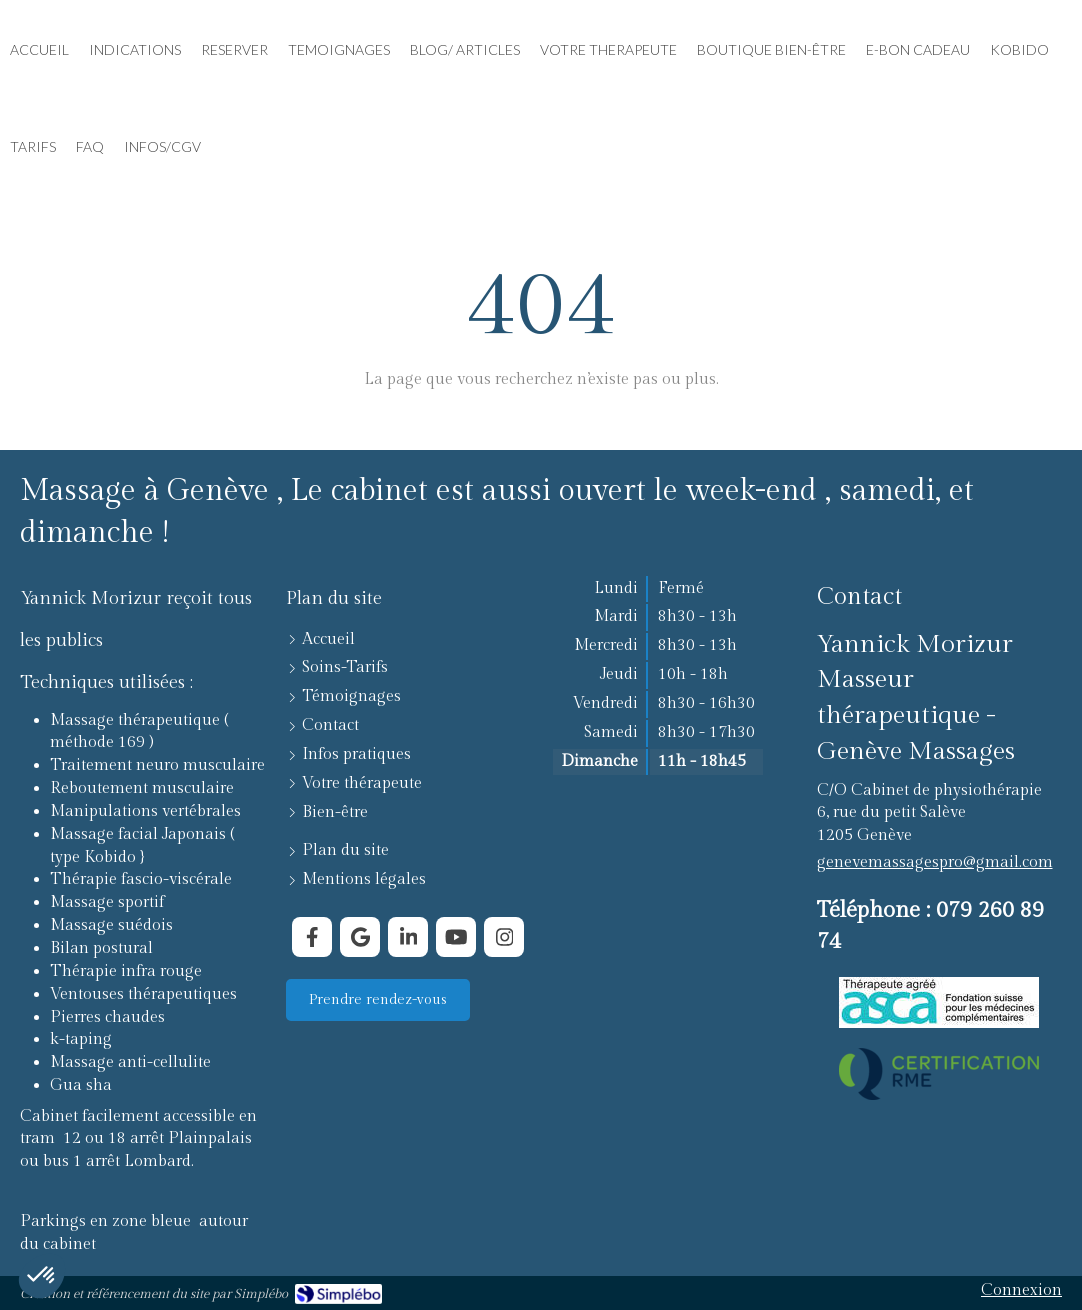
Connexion (1021, 1290)
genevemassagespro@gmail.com (935, 862)
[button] (42, 1276)
